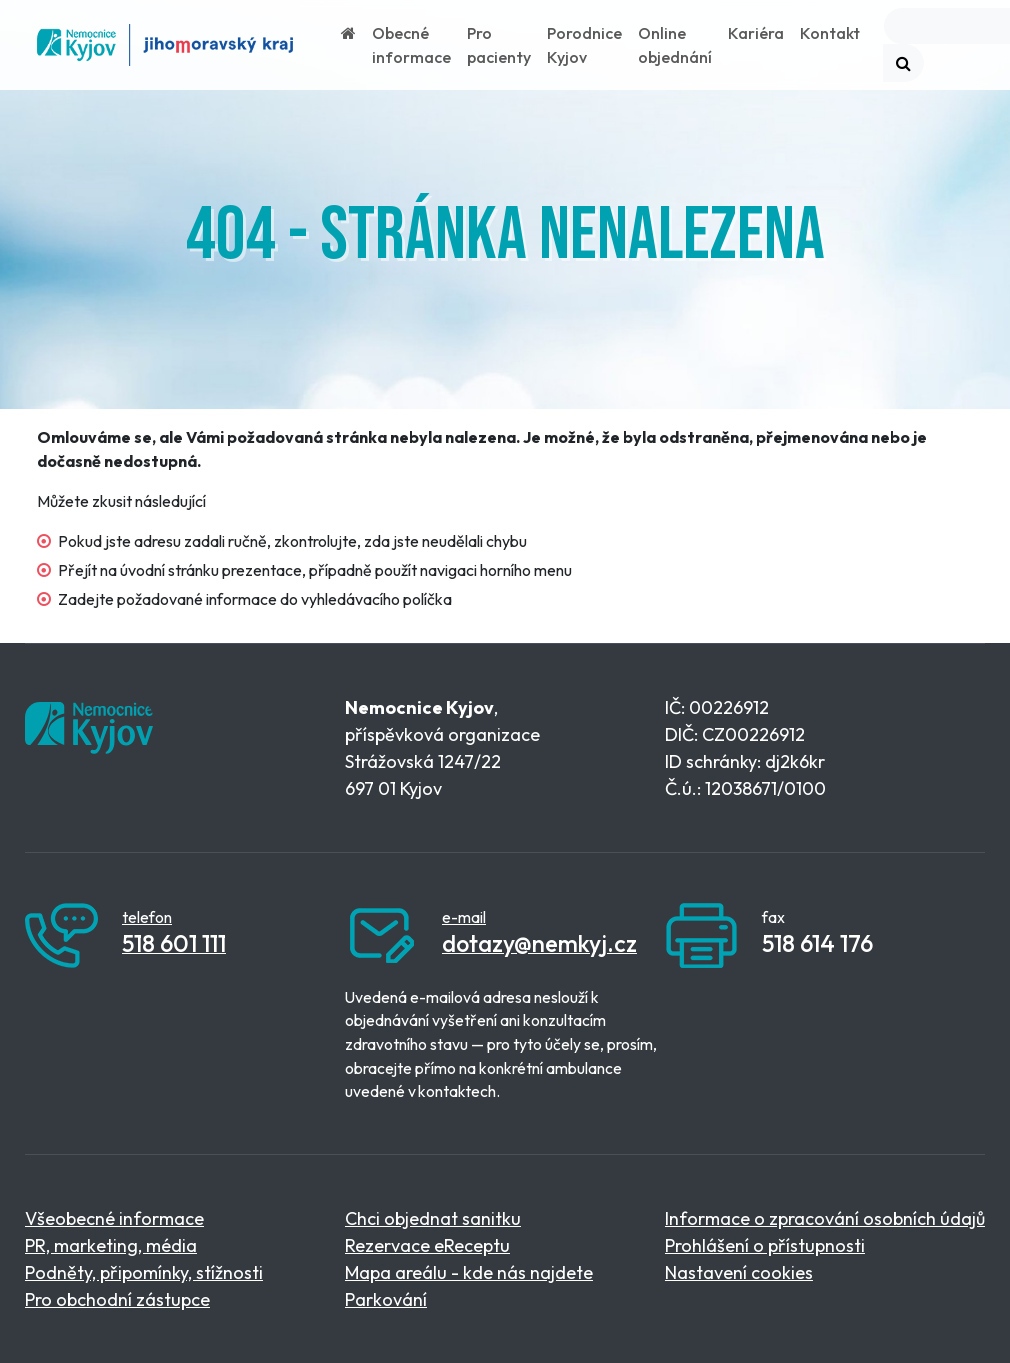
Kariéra (756, 33)
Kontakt (830, 33)
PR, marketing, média (111, 1245)
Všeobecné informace (114, 1218)
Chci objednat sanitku (433, 1218)
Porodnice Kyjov (584, 45)
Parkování (386, 1299)
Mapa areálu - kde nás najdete (469, 1272)
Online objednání (675, 45)
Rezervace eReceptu (427, 1245)
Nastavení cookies (739, 1272)
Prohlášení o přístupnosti (765, 1245)
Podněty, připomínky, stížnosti (144, 1272)
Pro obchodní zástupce (117, 1299)
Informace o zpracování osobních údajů (825, 1218)
